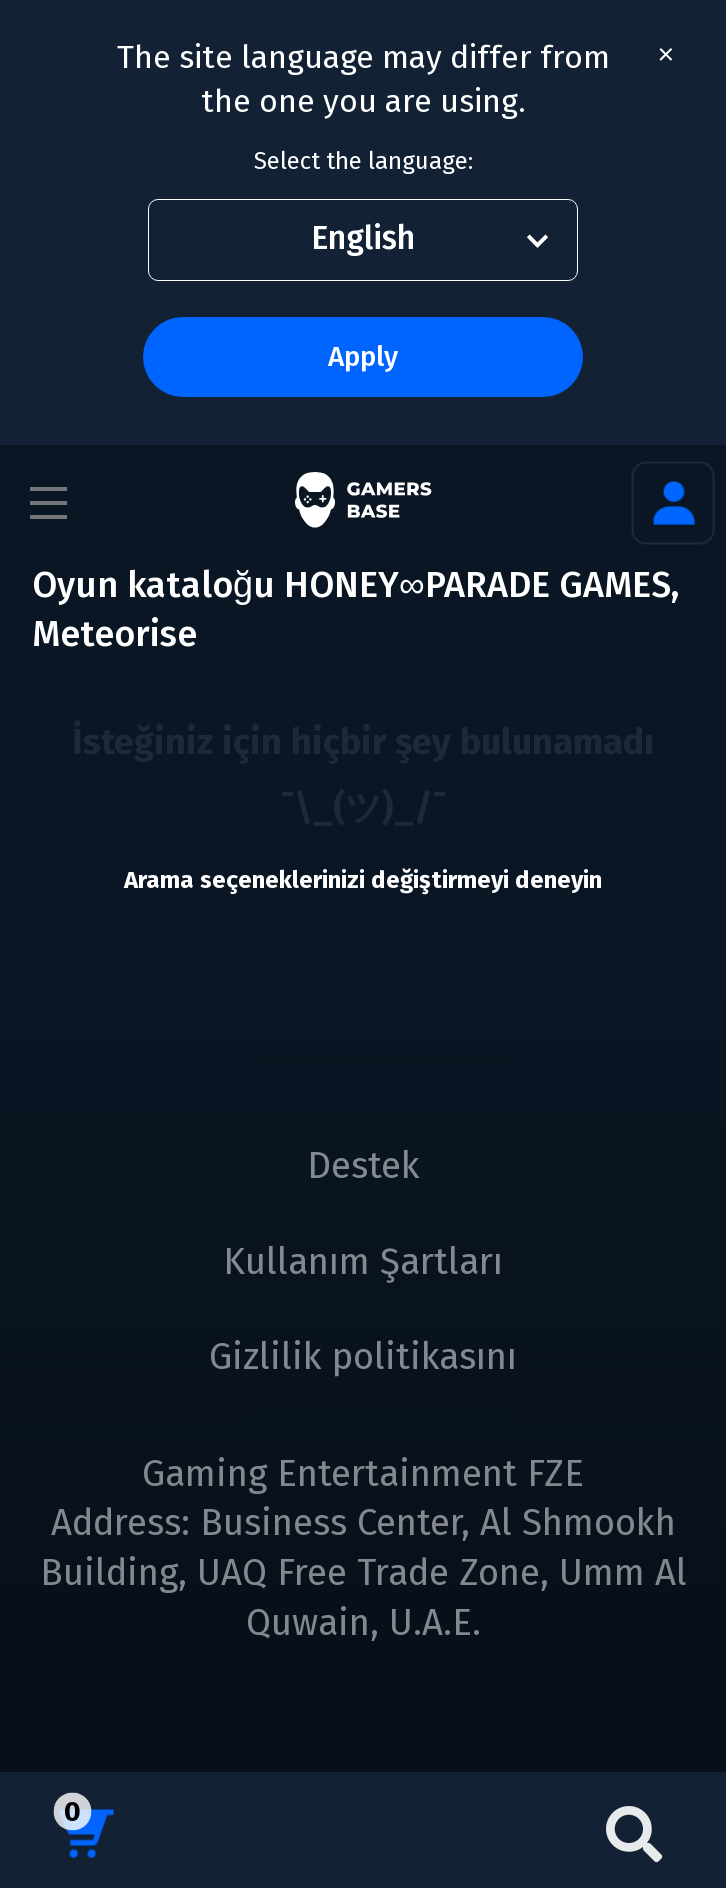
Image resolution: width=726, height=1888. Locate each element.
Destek (363, 1166)
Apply (363, 356)
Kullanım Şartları (363, 1262)
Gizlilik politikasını (363, 1357)
